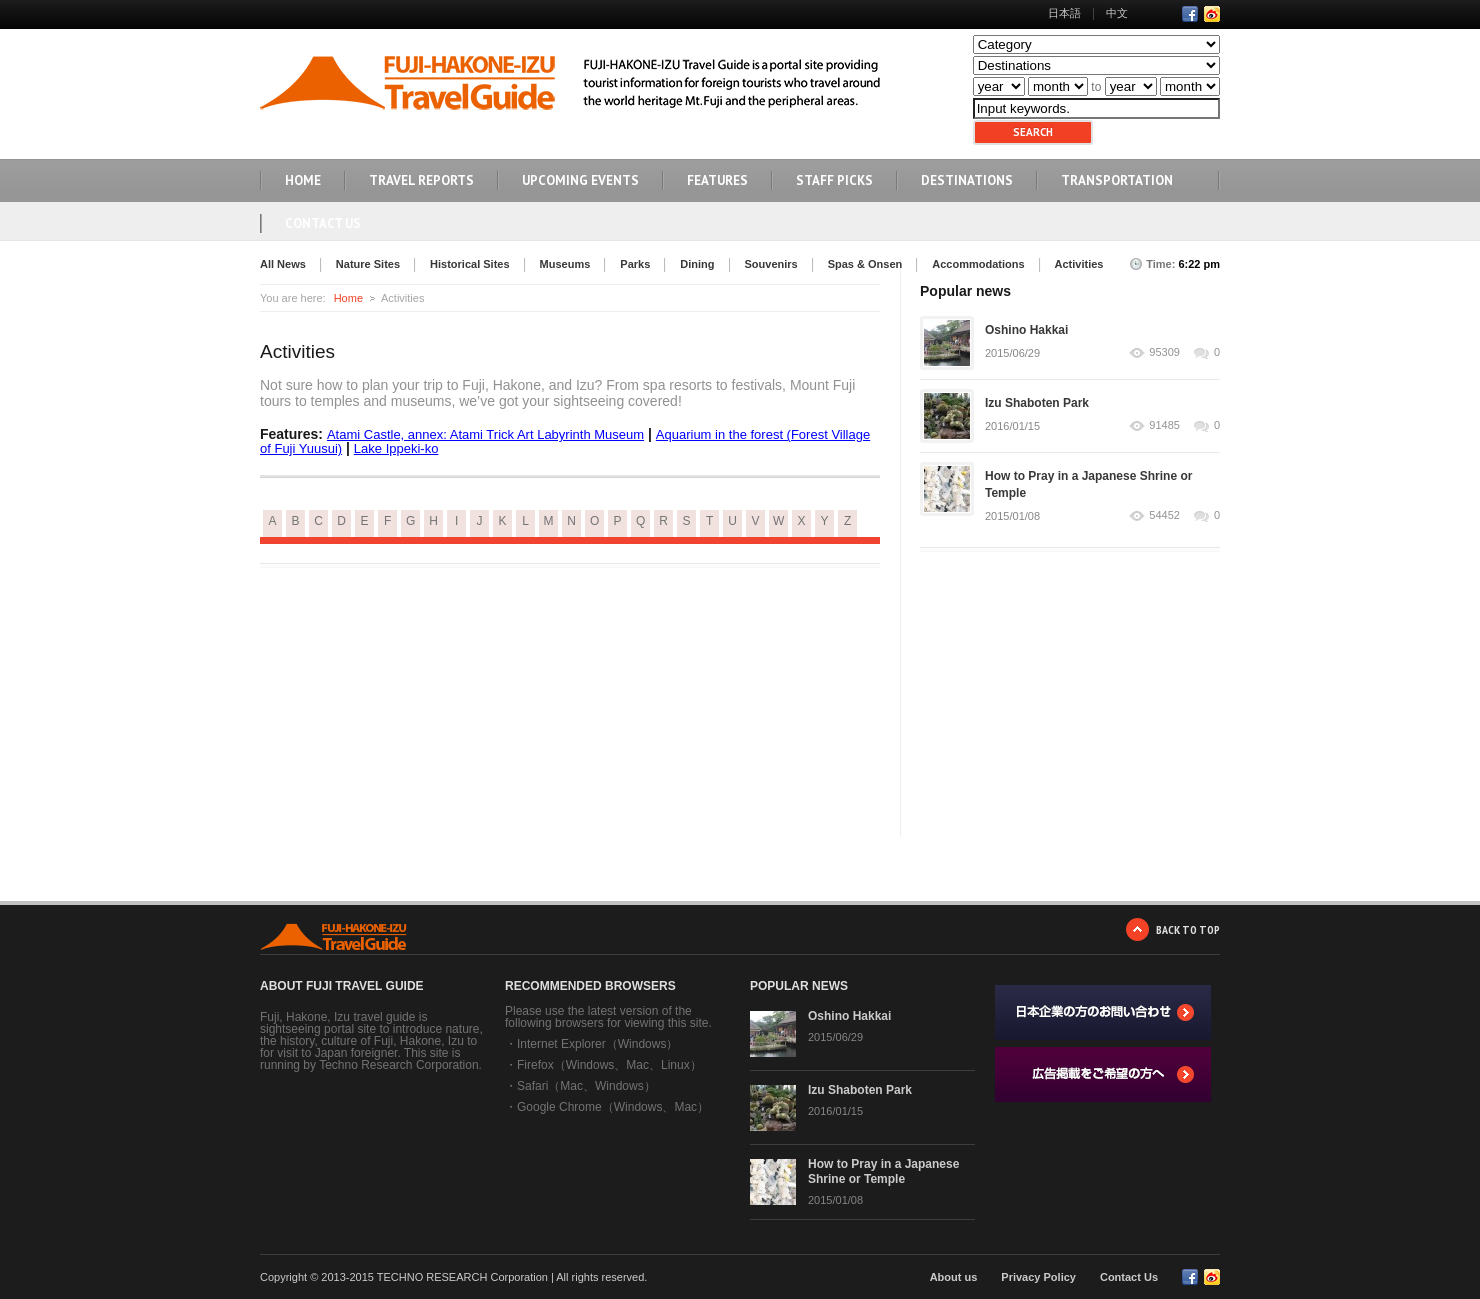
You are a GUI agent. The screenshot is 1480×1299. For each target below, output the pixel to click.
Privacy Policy (1038, 1277)
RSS (1212, 14)
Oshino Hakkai (1026, 330)
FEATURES (717, 180)
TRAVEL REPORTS (421, 180)
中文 (1117, 13)
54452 (1164, 515)
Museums (565, 264)
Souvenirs (771, 264)
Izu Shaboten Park (1037, 403)
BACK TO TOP (1188, 929)
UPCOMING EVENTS (580, 180)
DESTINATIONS (967, 180)
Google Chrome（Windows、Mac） (613, 1107)
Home (348, 298)
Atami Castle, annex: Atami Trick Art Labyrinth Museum (485, 434)
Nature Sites (368, 264)
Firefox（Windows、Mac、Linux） (609, 1065)
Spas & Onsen (865, 264)
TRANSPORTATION (1117, 180)
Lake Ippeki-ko (396, 448)
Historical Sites (469, 264)
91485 (1164, 425)
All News (283, 264)
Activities (1079, 264)
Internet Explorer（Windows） (597, 1044)
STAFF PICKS (834, 180)
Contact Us (323, 223)
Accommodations (978, 264)
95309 (1164, 352)
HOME (303, 180)
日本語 (1064, 13)
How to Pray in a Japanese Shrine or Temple (883, 1171)
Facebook (1190, 14)
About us (954, 1277)
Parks (635, 264)
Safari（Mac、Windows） (586, 1086)
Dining (697, 264)
